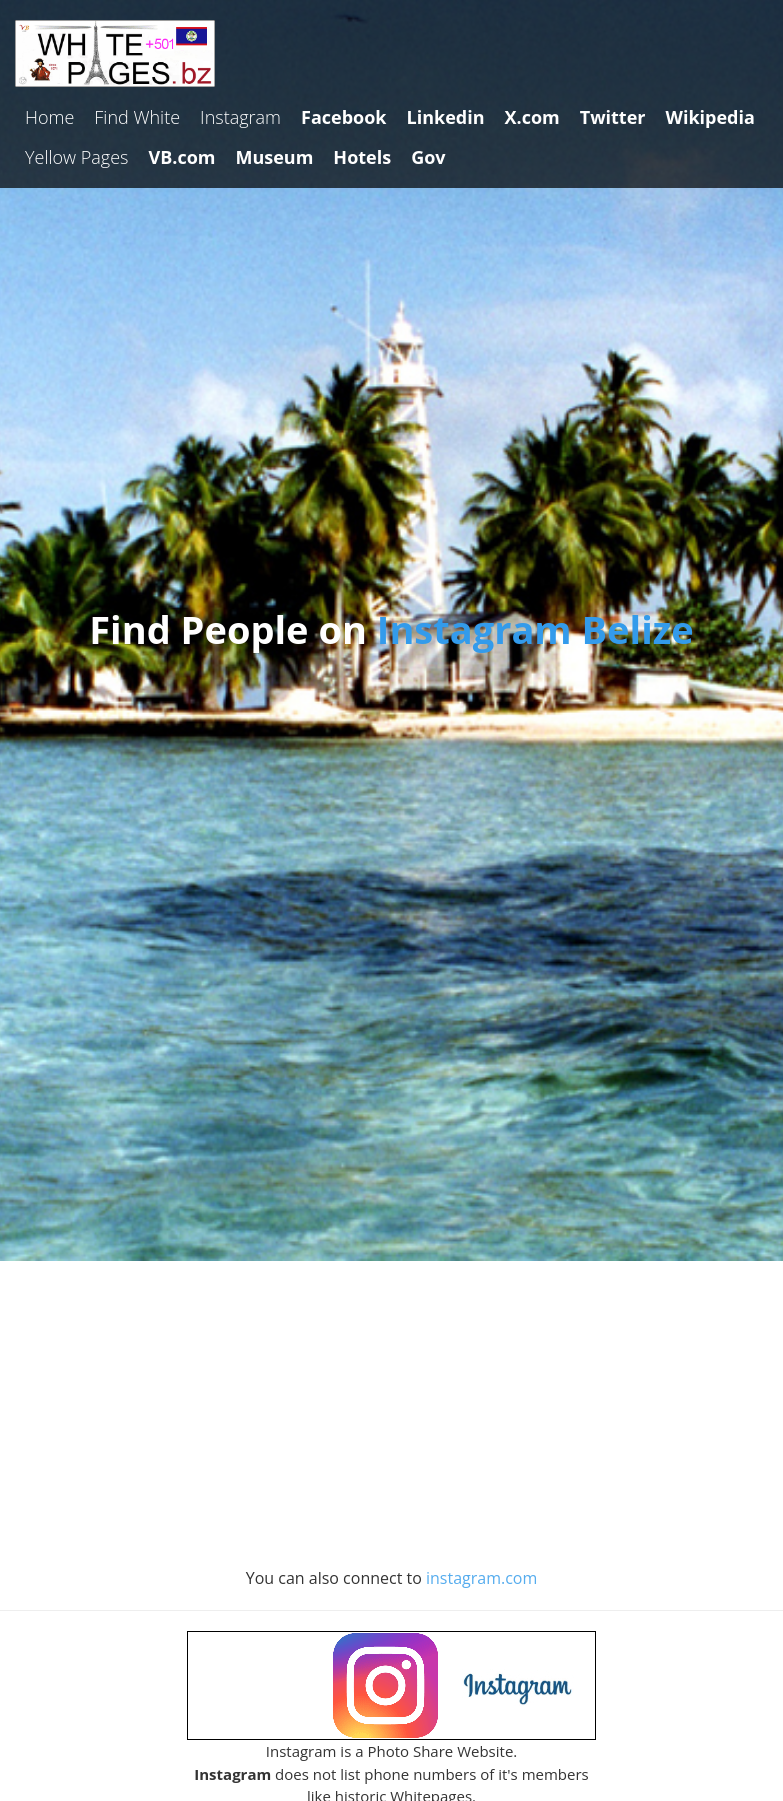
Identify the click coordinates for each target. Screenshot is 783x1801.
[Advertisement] (392, 1423)
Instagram (240, 117)
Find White (137, 117)
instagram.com (481, 1578)
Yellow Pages (76, 157)
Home (49, 117)
